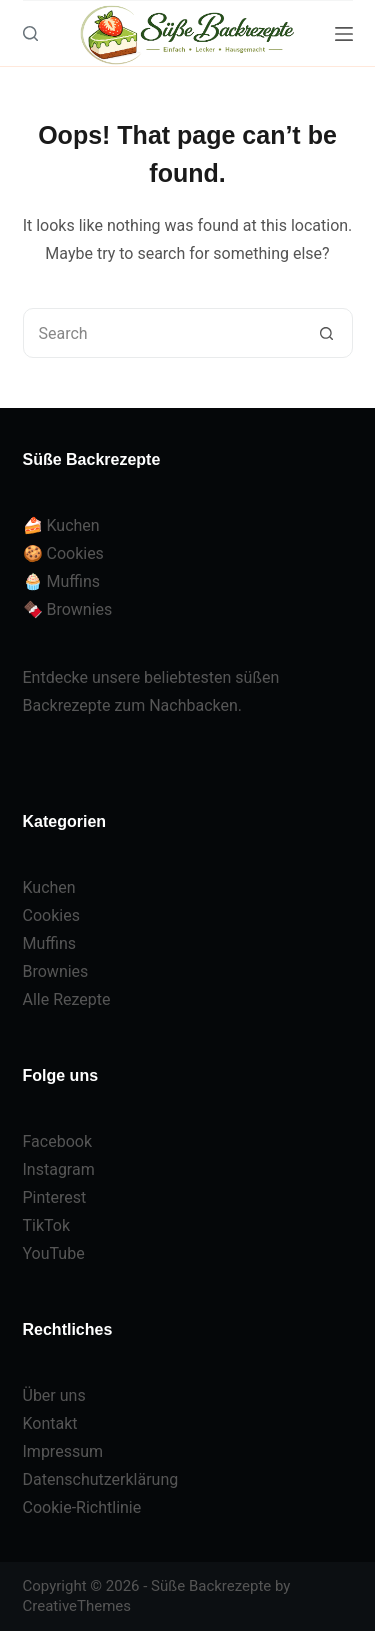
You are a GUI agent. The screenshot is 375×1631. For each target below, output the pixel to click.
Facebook (57, 1141)
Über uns (54, 1395)
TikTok (47, 1225)
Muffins (50, 943)
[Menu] (344, 34)
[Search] (30, 33)
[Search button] (327, 333)
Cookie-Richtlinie (82, 1507)
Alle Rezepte (67, 999)
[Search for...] (163, 333)
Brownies (56, 971)
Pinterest (55, 1197)
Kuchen (49, 887)
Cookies (51, 915)
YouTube (54, 1253)
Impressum (63, 1451)
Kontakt (50, 1423)
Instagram (59, 1169)
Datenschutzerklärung (101, 1479)
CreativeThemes (77, 1606)
